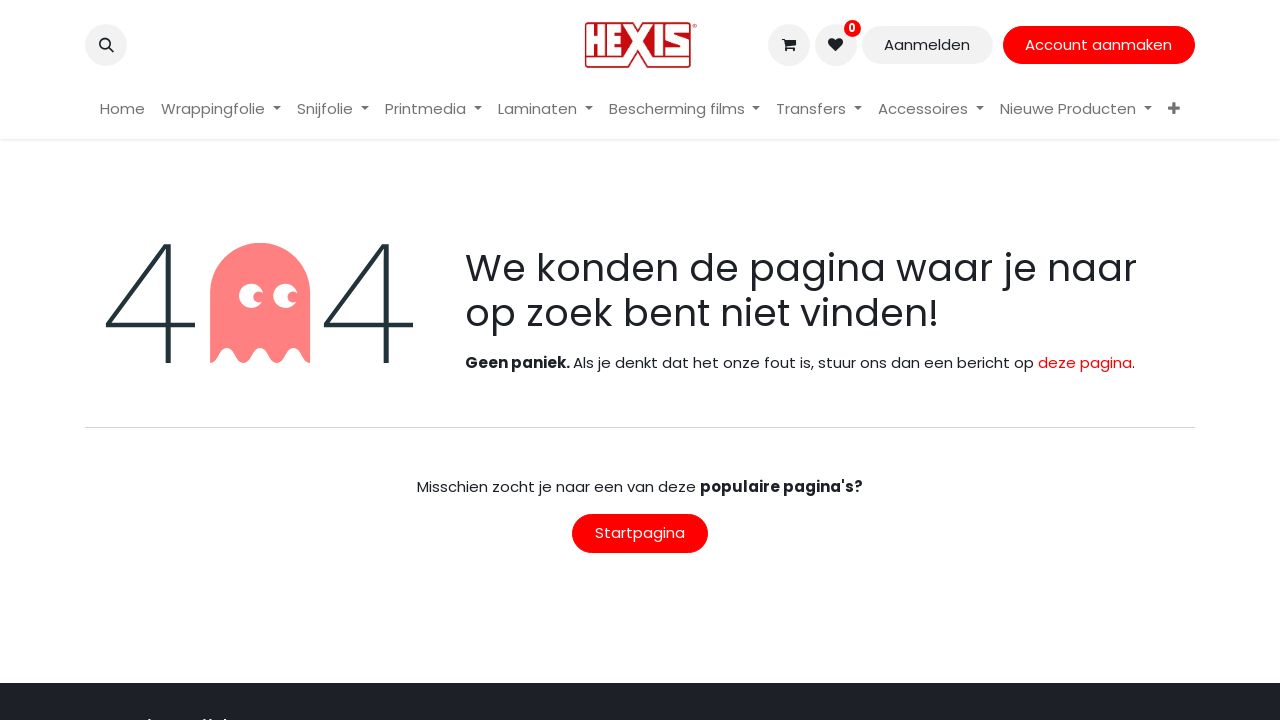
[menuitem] (122, 109)
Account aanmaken (1098, 44)
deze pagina (1085, 362)
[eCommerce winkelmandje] (789, 45)
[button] (106, 45)
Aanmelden (927, 44)
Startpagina (640, 532)
